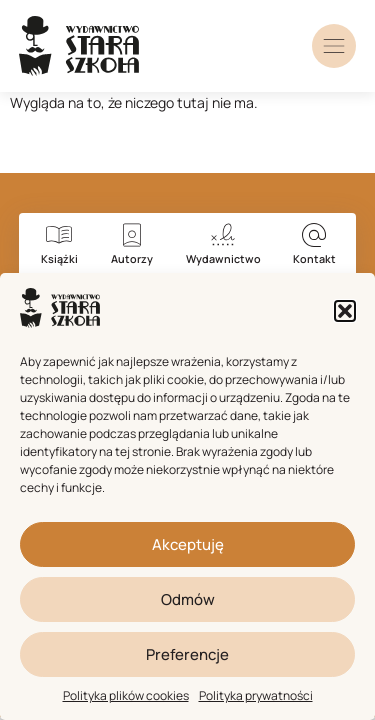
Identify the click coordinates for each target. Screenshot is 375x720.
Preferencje (187, 654)
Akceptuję (188, 544)
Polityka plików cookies (126, 695)
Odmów (188, 599)
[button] (345, 311)
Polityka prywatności (256, 695)
